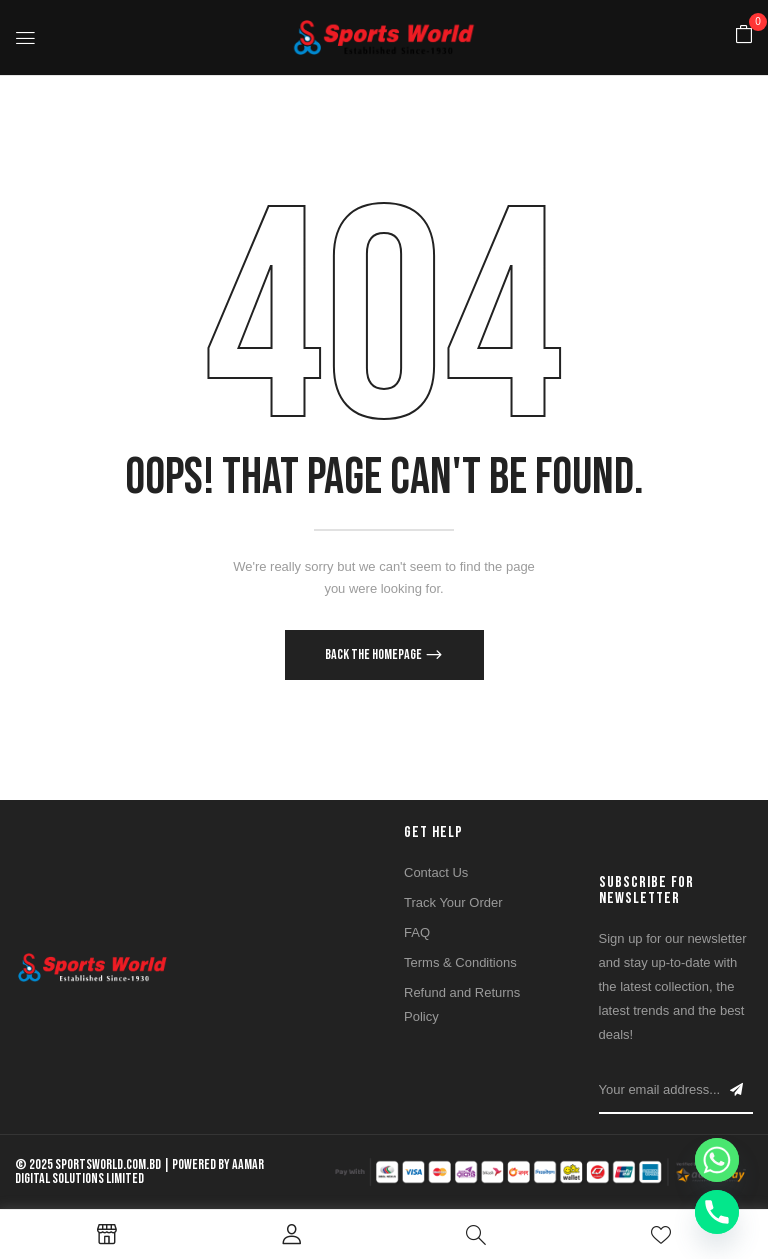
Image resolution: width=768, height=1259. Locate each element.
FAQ (417, 932)
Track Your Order (453, 902)
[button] (744, 35)
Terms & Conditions (460, 962)
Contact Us (436, 872)
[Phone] (717, 1212)
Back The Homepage (374, 654)
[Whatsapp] (717, 1160)
